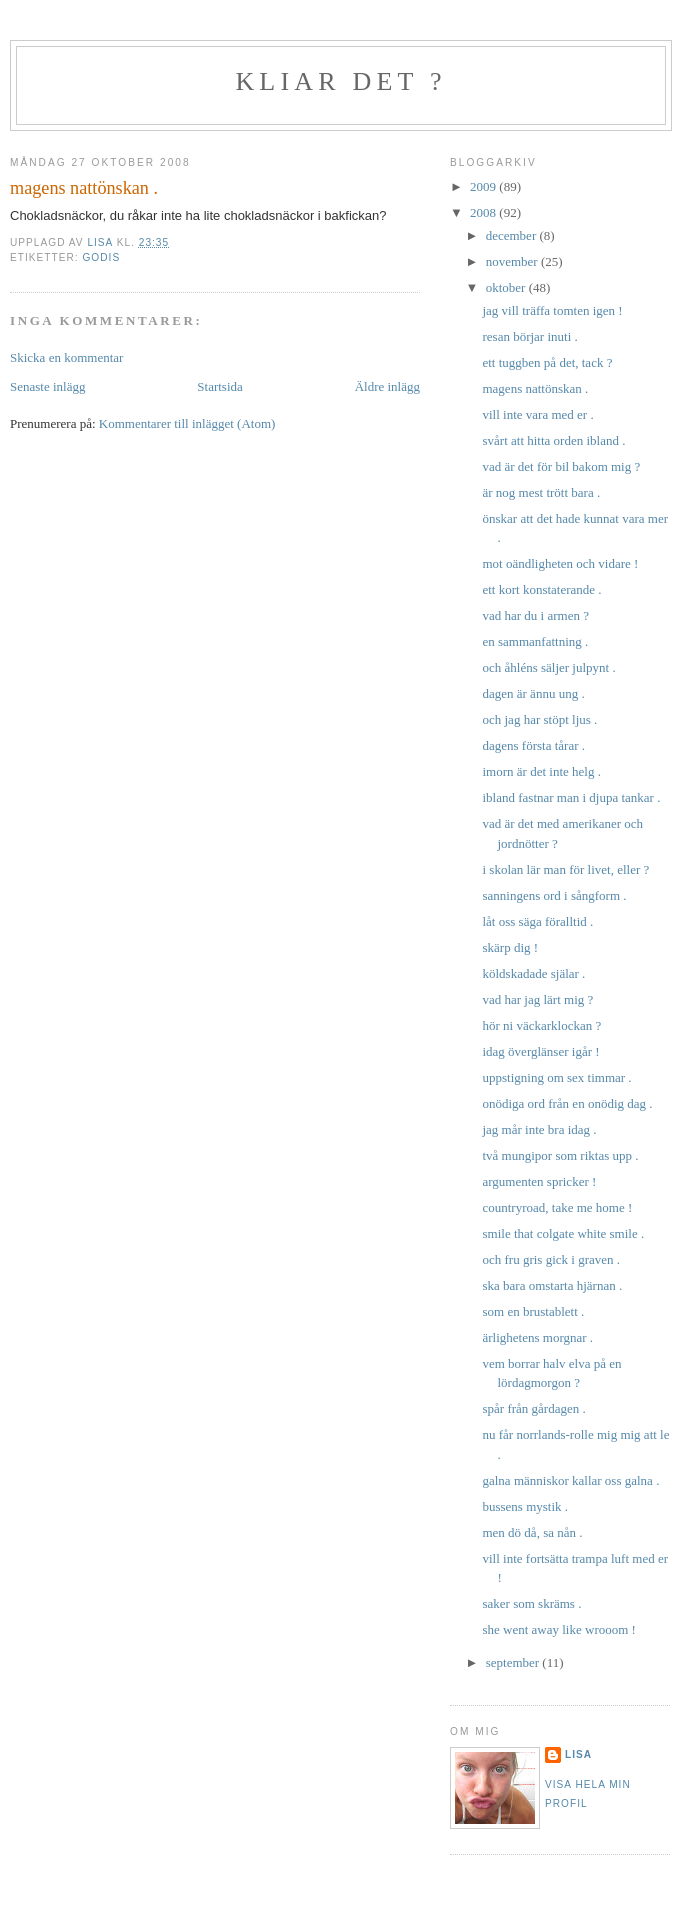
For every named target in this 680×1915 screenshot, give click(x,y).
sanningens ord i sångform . (554, 895)
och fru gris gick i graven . (551, 1259)
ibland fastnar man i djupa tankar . (571, 797)
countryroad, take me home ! (557, 1207)
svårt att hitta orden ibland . (553, 440)
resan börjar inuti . (529, 336)
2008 (484, 212)
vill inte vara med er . (537, 414)
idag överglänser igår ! (540, 1051)
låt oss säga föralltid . (537, 921)
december (513, 235)
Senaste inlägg (47, 386)
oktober (507, 287)
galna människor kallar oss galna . (570, 1480)
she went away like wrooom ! (558, 1629)
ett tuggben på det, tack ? (547, 362)
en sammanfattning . (535, 641)
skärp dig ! (510, 947)
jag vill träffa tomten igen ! (552, 310)
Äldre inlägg (387, 386)
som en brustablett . (533, 1311)
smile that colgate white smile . (563, 1233)
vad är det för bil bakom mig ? (561, 466)
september (514, 1662)
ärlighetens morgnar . (537, 1337)
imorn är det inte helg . (541, 771)
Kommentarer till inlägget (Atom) (187, 423)
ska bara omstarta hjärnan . (552, 1285)
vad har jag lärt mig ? (537, 999)
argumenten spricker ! (539, 1181)
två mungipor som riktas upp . (560, 1155)
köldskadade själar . (533, 973)
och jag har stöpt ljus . (539, 719)
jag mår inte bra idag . (539, 1129)
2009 (484, 186)
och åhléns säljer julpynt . (548, 667)
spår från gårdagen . (533, 1408)
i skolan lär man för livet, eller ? (565, 869)
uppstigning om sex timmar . (556, 1077)
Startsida (220, 386)
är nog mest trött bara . (541, 492)
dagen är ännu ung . (533, 693)
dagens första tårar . (533, 745)
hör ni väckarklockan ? (541, 1025)
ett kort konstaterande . (541, 589)
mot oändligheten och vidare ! (560, 563)
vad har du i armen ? (535, 615)
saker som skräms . (531, 1603)
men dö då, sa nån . (532, 1532)
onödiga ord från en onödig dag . (567, 1103)
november (513, 261)
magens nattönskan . (535, 388)
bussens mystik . (525, 1506)
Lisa (578, 1754)
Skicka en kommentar (66, 357)
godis (101, 257)
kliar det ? (340, 81)
